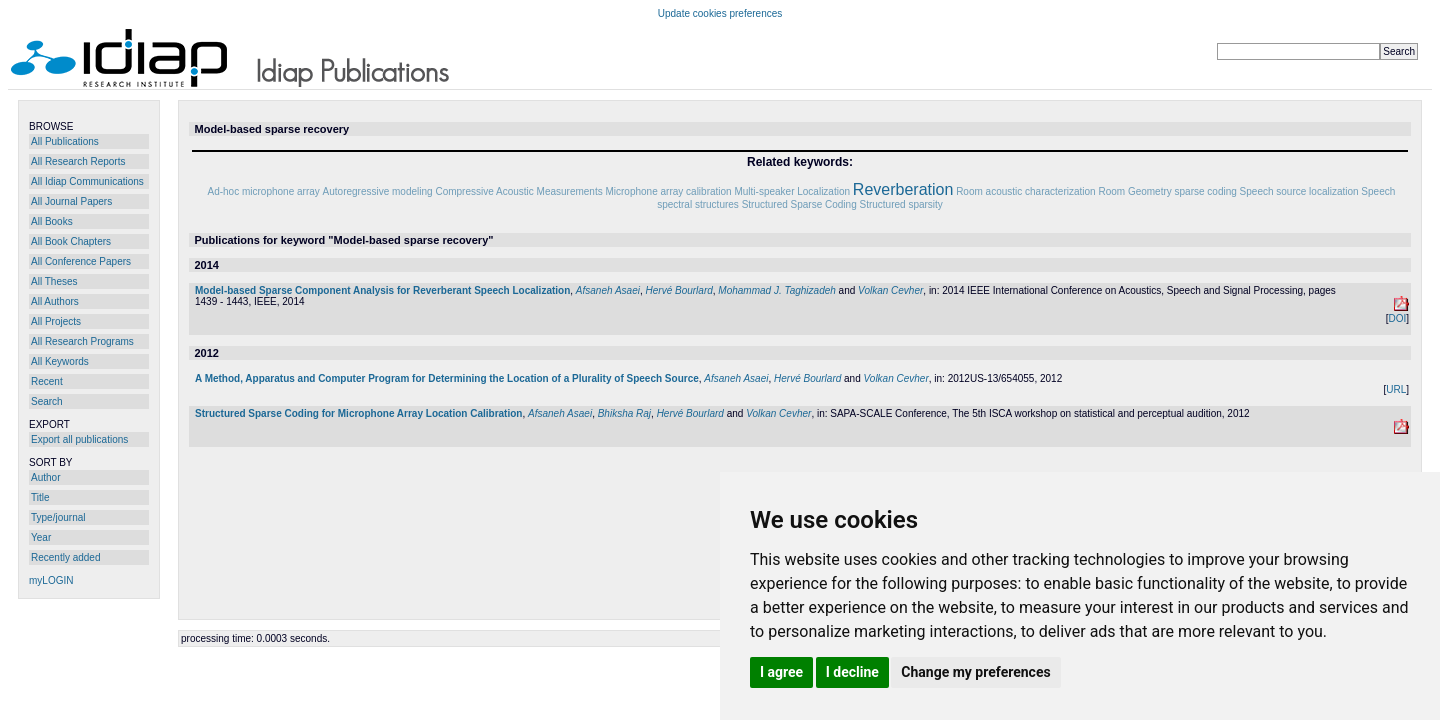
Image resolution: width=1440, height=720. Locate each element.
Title (40, 497)
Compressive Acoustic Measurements (518, 191)
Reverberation (903, 189)
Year (41, 537)
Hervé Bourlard (679, 290)
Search (47, 401)
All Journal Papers (71, 201)
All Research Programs (82, 341)
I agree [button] (781, 672)
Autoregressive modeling (378, 191)
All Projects (56, 321)
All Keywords (60, 361)
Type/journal (58, 517)
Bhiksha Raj (624, 413)
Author (45, 477)
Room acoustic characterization (1026, 191)
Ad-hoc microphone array (264, 191)
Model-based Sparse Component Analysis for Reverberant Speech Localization (382, 290)
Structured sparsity (900, 204)
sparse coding (1206, 191)
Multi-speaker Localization (792, 191)
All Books (52, 221)
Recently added (66, 557)
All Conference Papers (81, 261)
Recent (47, 381)
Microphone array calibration (668, 191)
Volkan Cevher (890, 290)
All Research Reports (78, 161)
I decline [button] (852, 672)
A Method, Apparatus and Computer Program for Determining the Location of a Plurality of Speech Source (447, 378)
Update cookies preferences (720, 13)
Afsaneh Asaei (608, 290)
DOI (1397, 318)
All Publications (65, 141)
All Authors (55, 301)
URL (1396, 389)
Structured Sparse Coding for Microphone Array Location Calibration (358, 413)
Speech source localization (1299, 191)
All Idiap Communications (87, 181)
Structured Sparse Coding (799, 204)
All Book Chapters (71, 241)
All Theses (54, 281)
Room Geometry (1134, 191)
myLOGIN (51, 580)
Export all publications (79, 439)
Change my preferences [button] (975, 672)
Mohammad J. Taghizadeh (776, 290)
